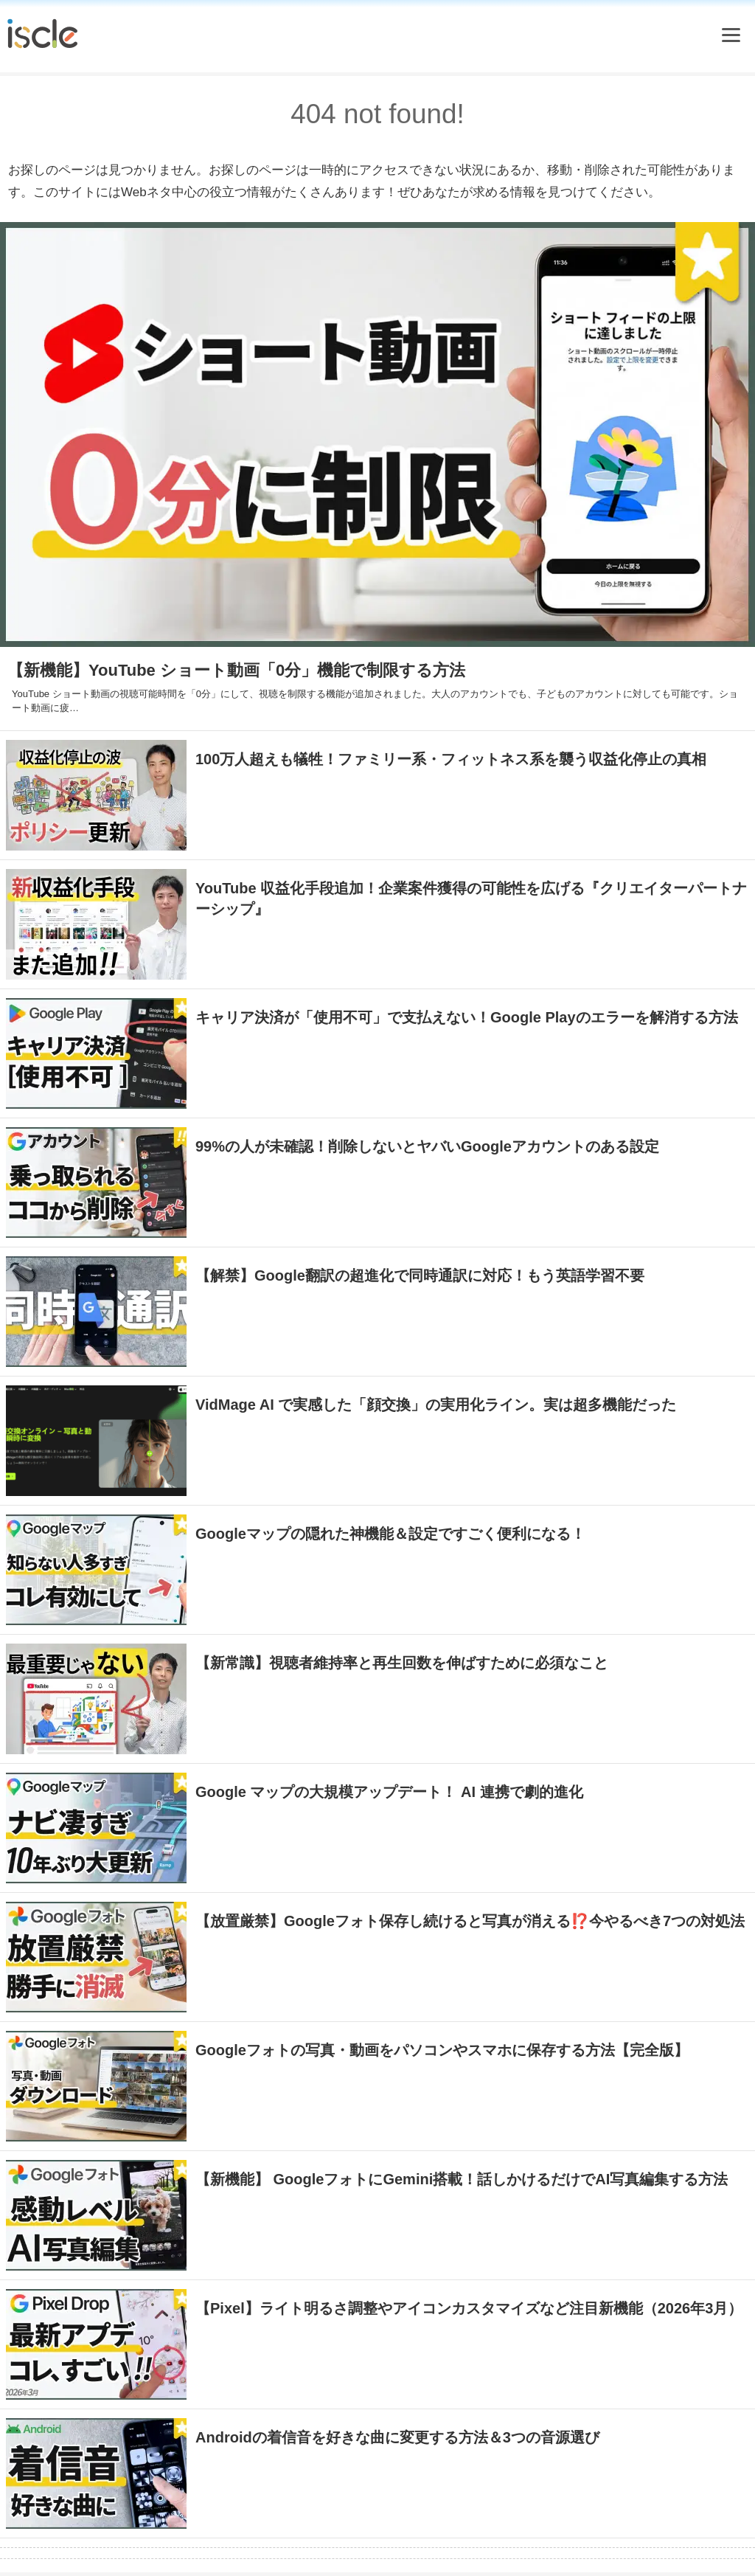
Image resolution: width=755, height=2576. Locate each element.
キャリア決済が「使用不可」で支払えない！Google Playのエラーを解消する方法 (466, 1017)
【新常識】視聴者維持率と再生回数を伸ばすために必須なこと (401, 1663)
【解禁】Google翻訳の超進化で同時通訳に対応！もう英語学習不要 (419, 1275)
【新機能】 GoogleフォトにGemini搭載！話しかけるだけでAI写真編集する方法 (461, 2179)
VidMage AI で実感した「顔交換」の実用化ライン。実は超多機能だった (435, 1404)
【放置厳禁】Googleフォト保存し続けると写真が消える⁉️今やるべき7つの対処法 (470, 1921)
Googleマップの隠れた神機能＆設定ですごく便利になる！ (390, 1534)
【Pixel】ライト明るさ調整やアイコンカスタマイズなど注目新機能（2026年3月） (468, 2308)
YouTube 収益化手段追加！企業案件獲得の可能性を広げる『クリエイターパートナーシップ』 (471, 898)
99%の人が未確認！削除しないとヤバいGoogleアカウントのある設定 (427, 1146)
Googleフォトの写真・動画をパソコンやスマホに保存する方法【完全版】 (442, 2050)
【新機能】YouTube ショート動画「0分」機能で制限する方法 (236, 670)
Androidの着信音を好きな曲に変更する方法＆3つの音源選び (397, 2437)
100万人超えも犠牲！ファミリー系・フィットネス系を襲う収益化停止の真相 (450, 759)
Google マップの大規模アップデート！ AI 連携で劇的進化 (389, 1792)
